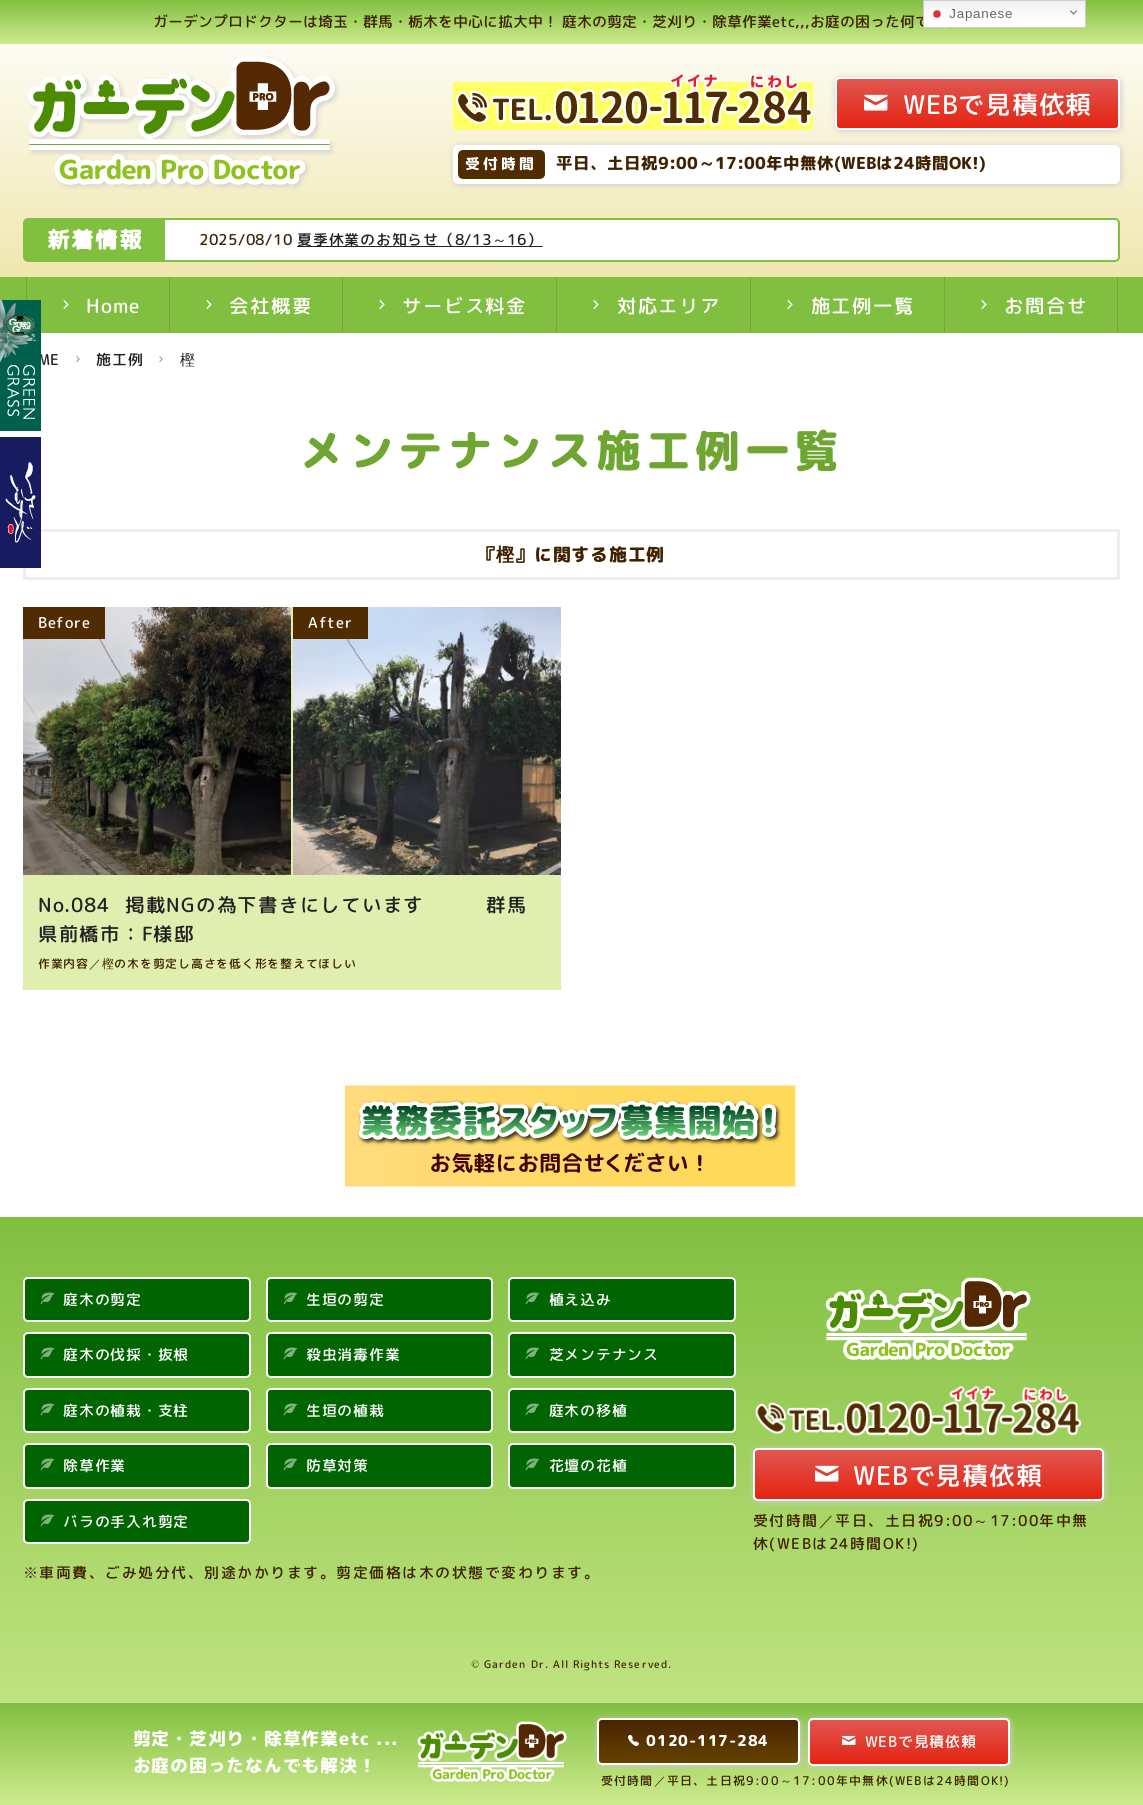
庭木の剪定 (102, 1299)
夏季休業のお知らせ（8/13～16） (495, 239)
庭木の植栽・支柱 (126, 1410)
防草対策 (337, 1465)
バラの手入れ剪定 (126, 1521)
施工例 (119, 359)
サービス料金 (464, 305)
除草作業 (94, 1465)
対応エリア (669, 305)
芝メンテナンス (604, 1354)
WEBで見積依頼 (997, 104)
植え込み (580, 1299)
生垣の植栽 (345, 1410)
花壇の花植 (588, 1465)
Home (112, 305)
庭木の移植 (588, 1410)
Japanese (971, 14)
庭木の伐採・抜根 (126, 1354)
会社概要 (270, 305)
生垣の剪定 (345, 1299)
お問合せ (1045, 305)
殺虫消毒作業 (353, 1354)
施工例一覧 (863, 305)
